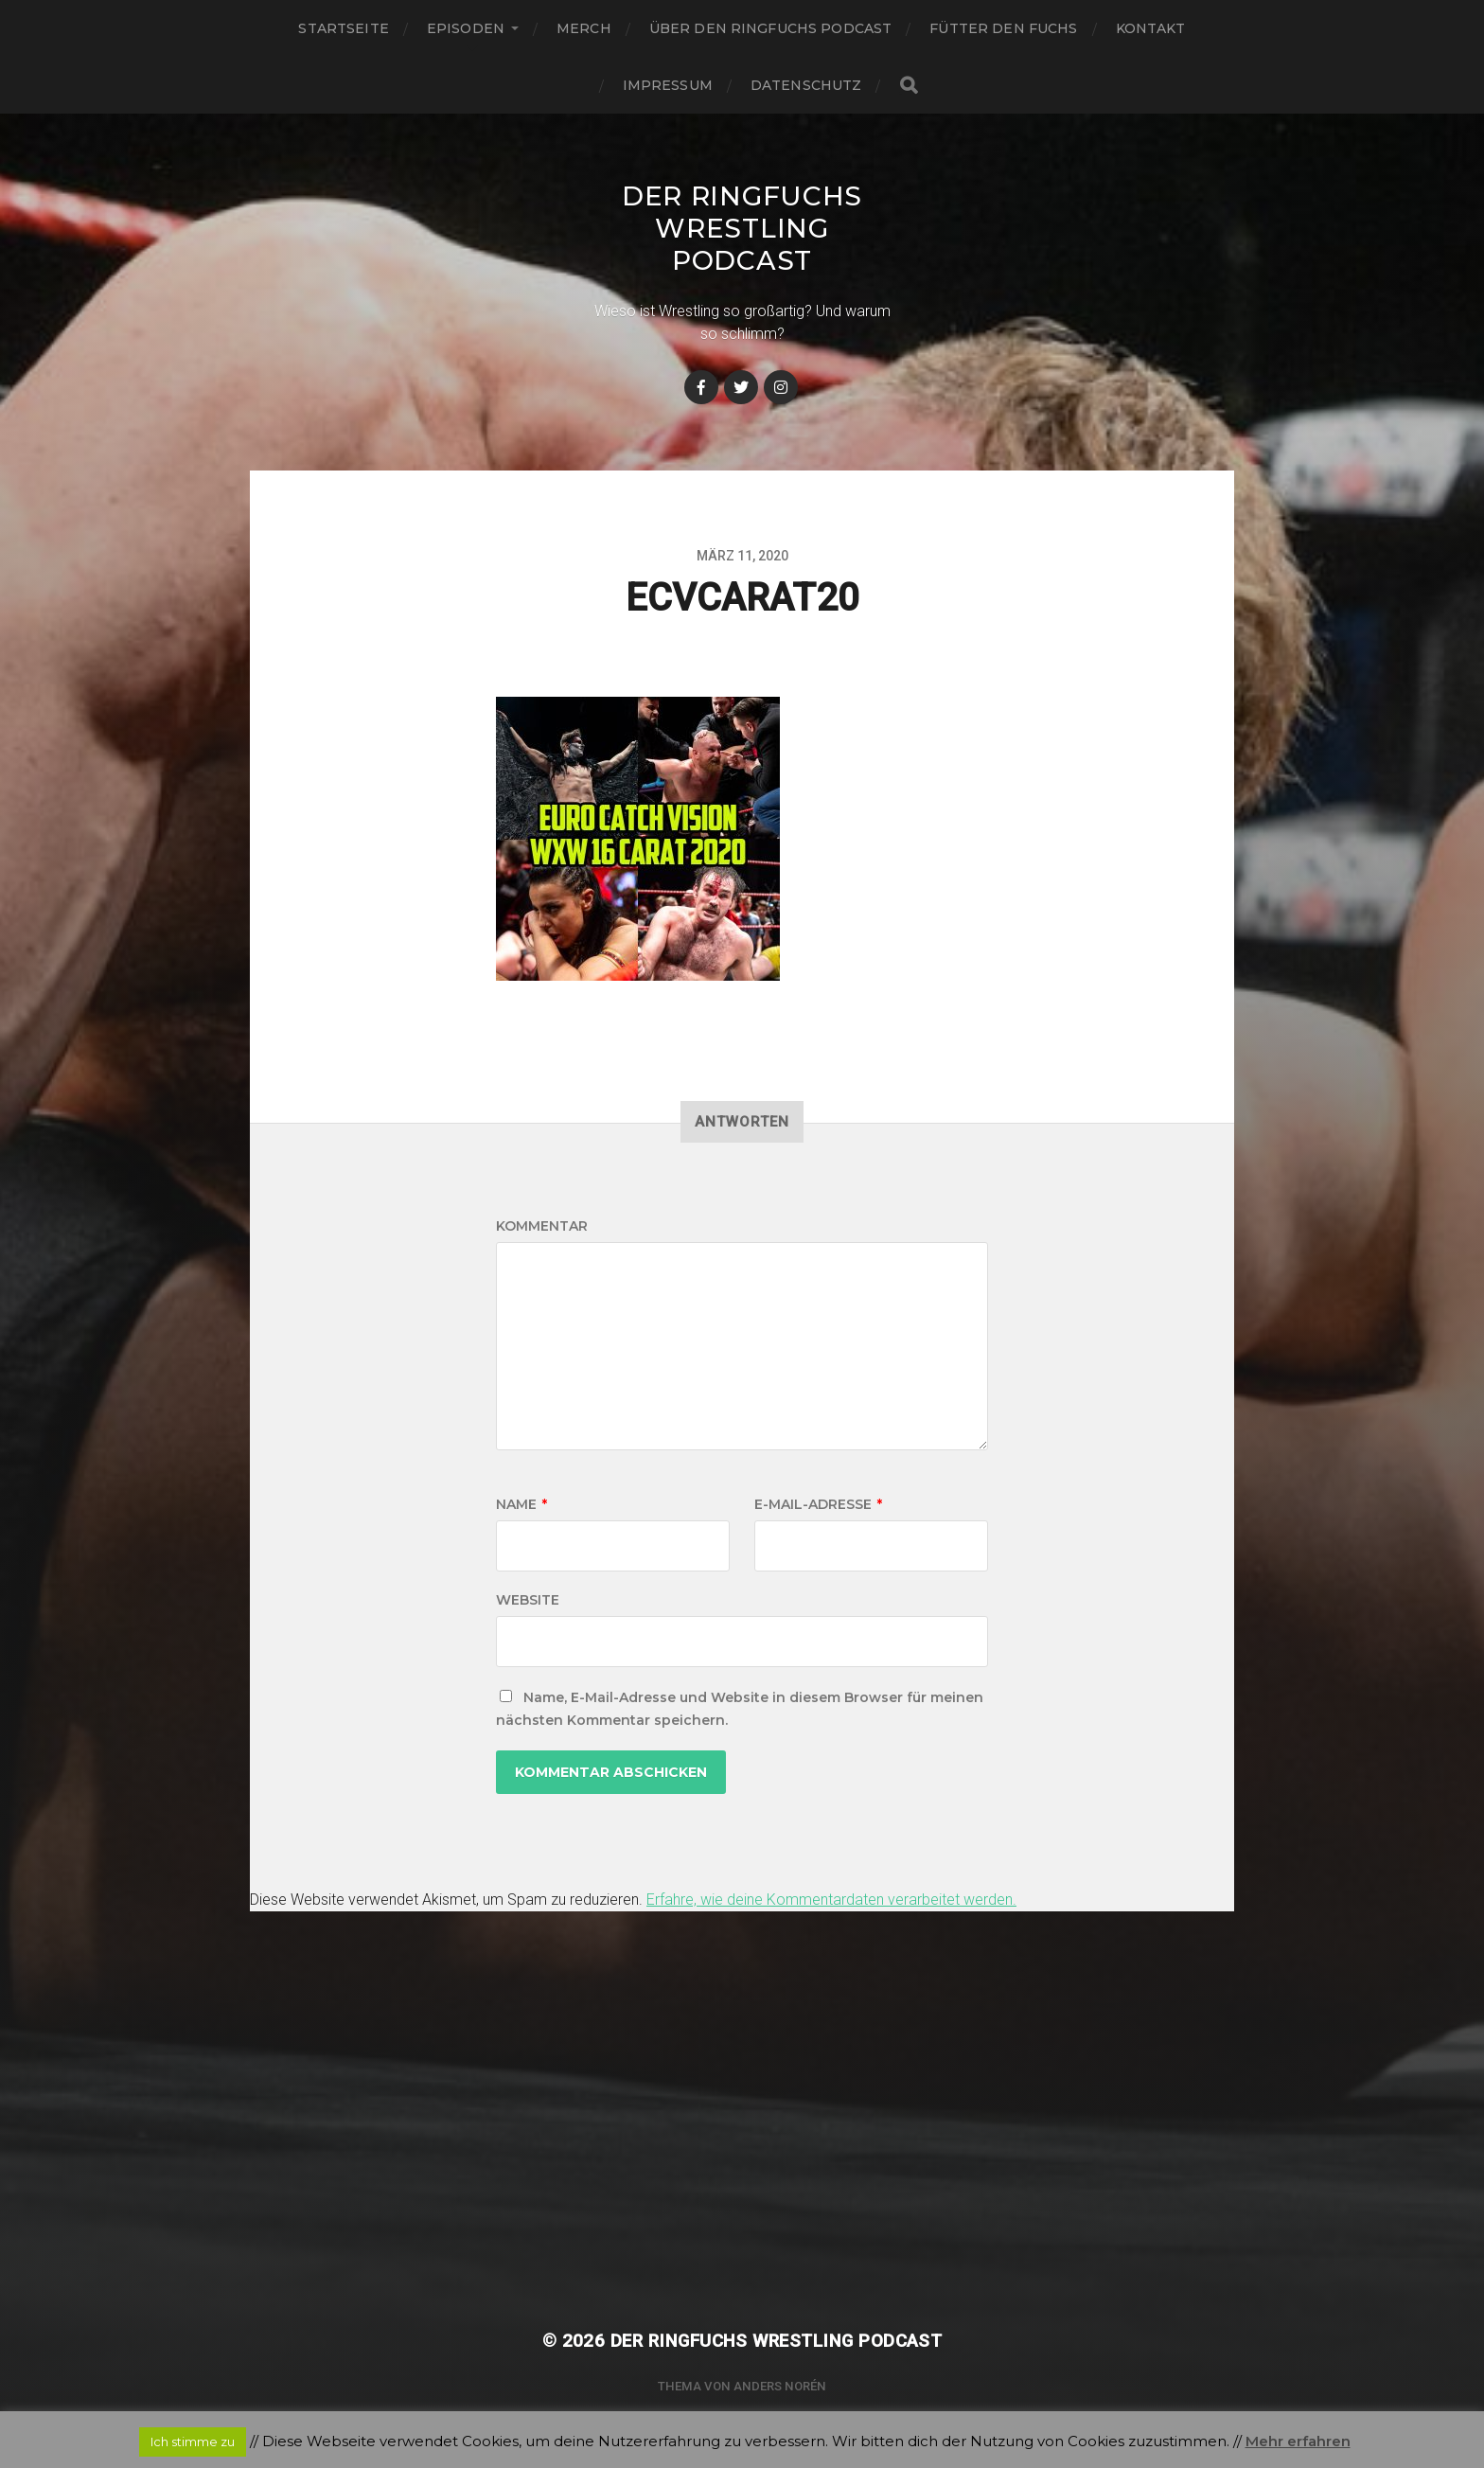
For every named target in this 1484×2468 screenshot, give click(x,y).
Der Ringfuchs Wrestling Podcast (742, 228)
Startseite (343, 28)
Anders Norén (779, 2386)
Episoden (465, 28)
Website (527, 1599)
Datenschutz (806, 85)
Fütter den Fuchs (1003, 28)
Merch (583, 28)
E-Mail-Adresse (818, 1504)
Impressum (668, 85)
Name (521, 1504)
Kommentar (542, 1225)
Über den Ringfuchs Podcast (770, 28)
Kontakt (1151, 28)
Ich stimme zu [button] (192, 2441)
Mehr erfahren (1298, 2441)
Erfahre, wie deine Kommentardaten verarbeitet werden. (831, 1900)
